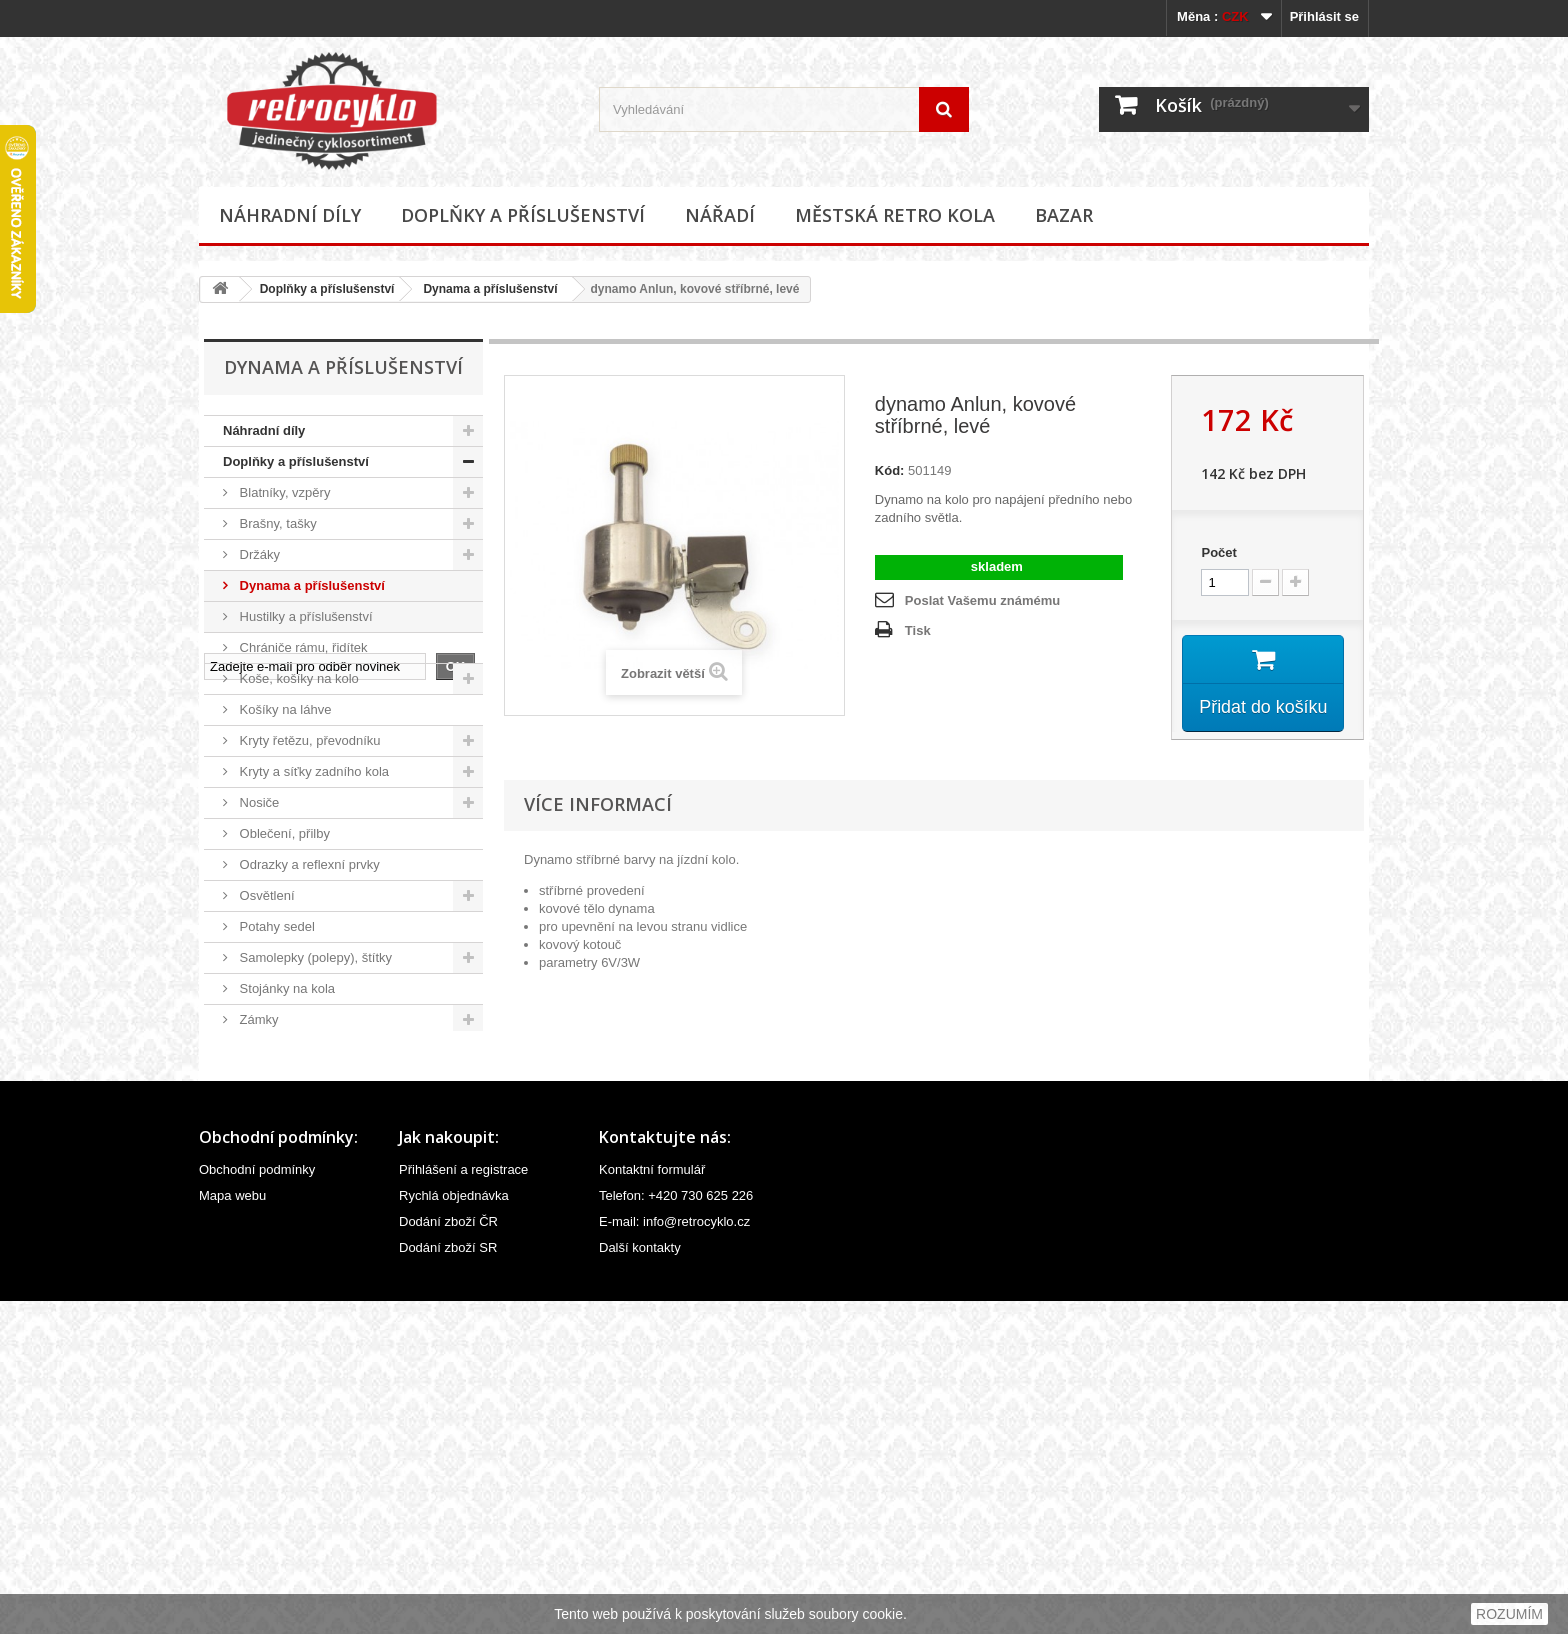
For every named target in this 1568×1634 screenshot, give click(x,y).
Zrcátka (259, 1081)
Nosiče (257, 802)
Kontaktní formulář (652, 1502)
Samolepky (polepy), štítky (314, 957)
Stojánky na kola (285, 988)
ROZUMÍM (1509, 1614)
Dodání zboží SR (448, 1580)
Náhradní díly (290, 215)
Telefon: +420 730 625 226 (676, 1528)
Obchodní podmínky (257, 1502)
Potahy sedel (275, 926)
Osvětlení (265, 895)
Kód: (890, 470)
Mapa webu (232, 1528)
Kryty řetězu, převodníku (308, 740)
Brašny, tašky (276, 523)
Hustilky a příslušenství (304, 616)
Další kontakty (640, 1580)
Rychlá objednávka (454, 1528)
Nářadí (720, 215)
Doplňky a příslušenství (523, 215)
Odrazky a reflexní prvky (308, 864)
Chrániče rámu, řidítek (302, 647)
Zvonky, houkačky (289, 1050)
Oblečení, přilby (283, 833)
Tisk (918, 630)
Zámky (257, 1019)
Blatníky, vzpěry (283, 492)
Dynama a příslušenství (490, 289)
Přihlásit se (1324, 16)
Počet (1218, 552)
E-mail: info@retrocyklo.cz (674, 1554)
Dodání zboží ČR (448, 1554)
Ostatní (259, 1112)
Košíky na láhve (283, 709)
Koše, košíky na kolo (297, 678)
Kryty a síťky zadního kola (312, 771)
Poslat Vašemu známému (982, 600)
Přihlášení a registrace (463, 1502)
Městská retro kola (895, 215)
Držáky (258, 554)
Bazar (1064, 215)
